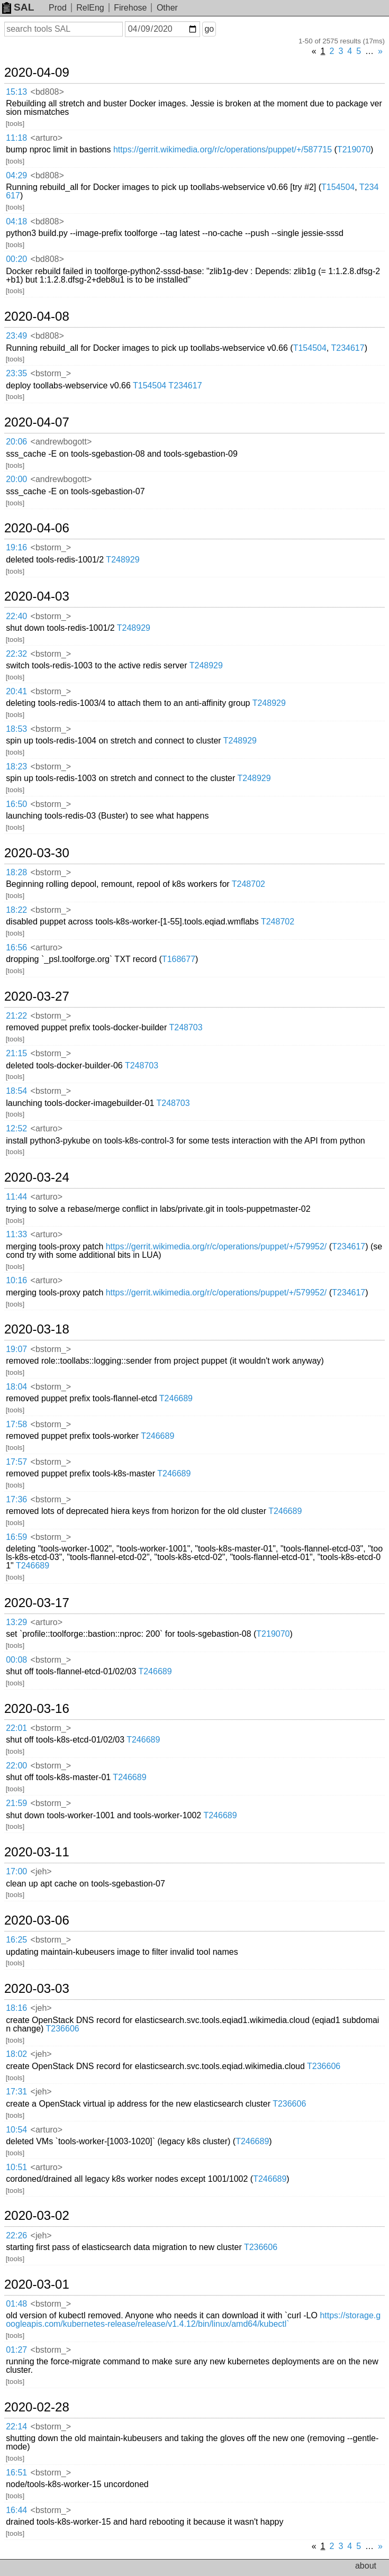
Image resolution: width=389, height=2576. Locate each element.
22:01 (16, 1728)
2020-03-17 (36, 1603)
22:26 (16, 2235)
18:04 (16, 1386)
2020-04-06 (36, 528)
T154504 (338, 187)
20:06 (16, 441)
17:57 (16, 1461)
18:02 (16, 2053)
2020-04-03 (36, 596)
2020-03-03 (36, 1988)
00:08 (16, 1659)
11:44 (16, 1196)
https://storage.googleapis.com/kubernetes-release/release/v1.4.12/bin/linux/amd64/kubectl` (193, 2319)
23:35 (16, 373)
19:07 (16, 1349)
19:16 (16, 547)
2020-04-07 (36, 422)
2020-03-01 (36, 2284)
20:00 (16, 479)
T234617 (347, 347)
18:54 (16, 1090)
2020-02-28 (36, 2407)
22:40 (16, 616)
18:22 (16, 909)
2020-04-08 (36, 316)
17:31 (16, 2091)
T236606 (62, 2028)
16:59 (16, 1536)
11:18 (16, 137)
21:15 (16, 1053)
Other (167, 7)
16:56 (16, 947)
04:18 (16, 221)
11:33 (16, 1234)
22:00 (16, 1765)
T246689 (176, 1398)
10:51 (16, 2167)
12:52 (16, 1128)
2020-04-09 (36, 72)
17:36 (16, 1499)
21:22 (16, 1015)
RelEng (90, 7)
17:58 (16, 1424)
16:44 (16, 2510)
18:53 (16, 728)
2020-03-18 (36, 1329)
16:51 (16, 2472)
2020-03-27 (36, 996)
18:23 (16, 766)
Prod (58, 7)
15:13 (16, 91)
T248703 (186, 1027)
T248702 (248, 883)
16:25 (16, 1939)
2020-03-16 (36, 1708)
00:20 (16, 259)
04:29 (16, 175)
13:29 (16, 1622)
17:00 (16, 1871)
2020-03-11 (36, 1852)
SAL (18, 7)
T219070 (353, 149)
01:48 (16, 2303)
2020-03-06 (36, 1920)
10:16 (16, 1280)
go (209, 28)
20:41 (16, 691)
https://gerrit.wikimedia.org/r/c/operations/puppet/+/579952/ (216, 1246)
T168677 (178, 959)
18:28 (16, 872)
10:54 (16, 2129)
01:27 (16, 2349)
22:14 (16, 2426)
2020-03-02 (36, 2215)
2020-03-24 (36, 1177)
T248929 (122, 559)
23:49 (16, 335)
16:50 (16, 804)
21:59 (16, 1803)
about (365, 2565)
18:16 (16, 2007)
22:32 (16, 653)
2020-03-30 (36, 853)
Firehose (130, 7)
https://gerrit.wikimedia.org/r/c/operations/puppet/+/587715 (222, 149)
